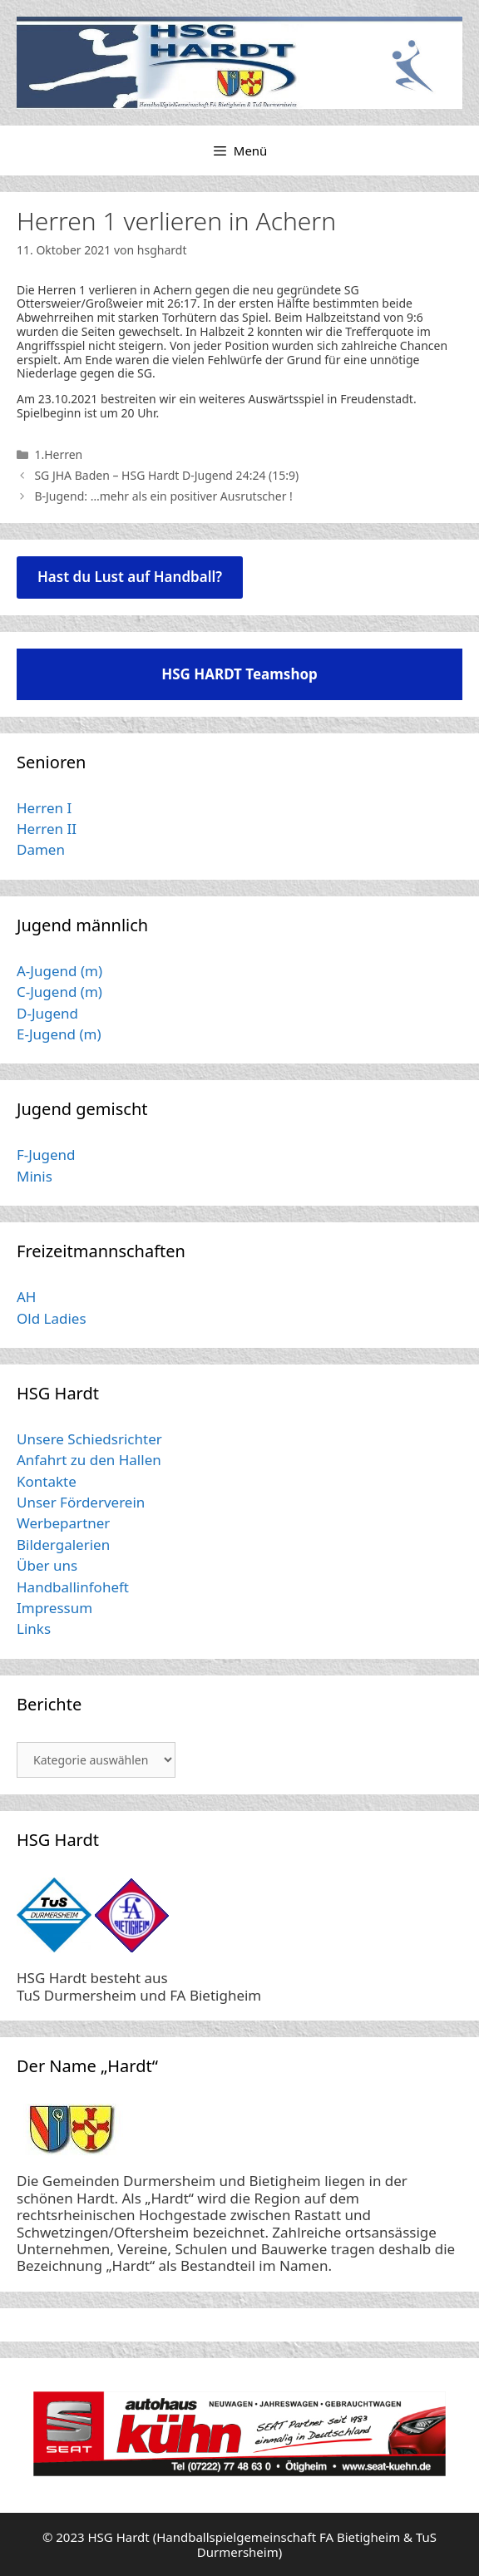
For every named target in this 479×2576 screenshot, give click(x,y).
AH (26, 1296)
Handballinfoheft (73, 1586)
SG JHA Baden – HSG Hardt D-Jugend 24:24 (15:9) (166, 475)
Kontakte (47, 1481)
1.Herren (58, 454)
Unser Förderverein (81, 1502)
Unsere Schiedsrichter (89, 1438)
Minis (34, 1176)
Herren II (47, 828)
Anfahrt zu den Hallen (89, 1459)
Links (34, 1628)
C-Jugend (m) (59, 991)
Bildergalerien (63, 1544)
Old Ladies (51, 1318)
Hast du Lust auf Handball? (129, 576)
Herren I (44, 807)
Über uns (47, 1565)
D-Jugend (47, 1013)
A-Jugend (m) (59, 970)
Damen (41, 849)
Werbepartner (63, 1522)
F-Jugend (46, 1154)
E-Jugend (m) (59, 1034)
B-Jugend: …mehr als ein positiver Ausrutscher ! (163, 496)
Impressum (54, 1607)
